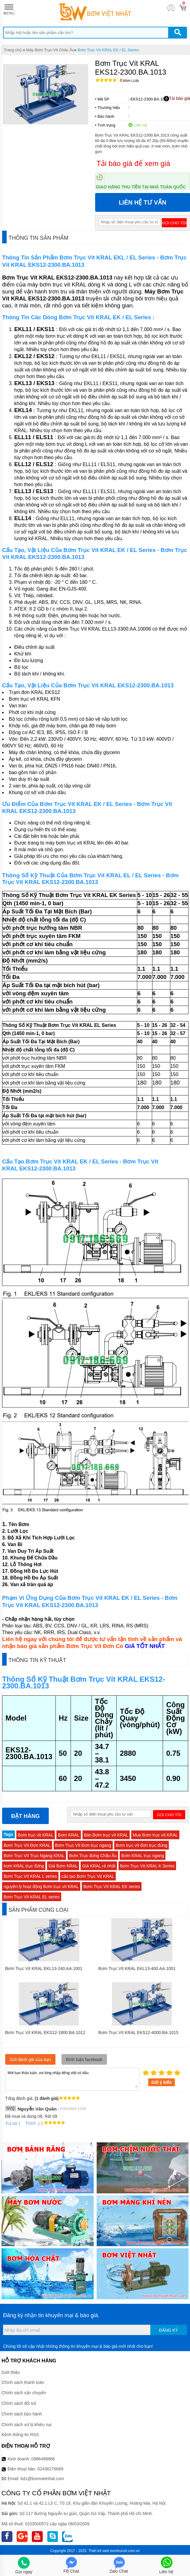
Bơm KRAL (68, 1835)
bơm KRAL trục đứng (24, 1865)
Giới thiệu (11, 2372)
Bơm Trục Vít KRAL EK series (111, 1886)
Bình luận (129, 81)
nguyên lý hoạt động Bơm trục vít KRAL (41, 1886)
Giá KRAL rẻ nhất (98, 1865)
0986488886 (43, 2458)
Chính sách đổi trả (19, 2403)
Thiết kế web (98, 2551)
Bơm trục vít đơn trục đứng (141, 1845)
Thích (28, 2123)
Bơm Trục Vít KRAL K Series (147, 1865)
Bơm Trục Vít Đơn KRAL (27, 1845)
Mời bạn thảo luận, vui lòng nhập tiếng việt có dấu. (72, 2079)
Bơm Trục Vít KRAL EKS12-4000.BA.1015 (138, 2032)
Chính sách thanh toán (23, 2382)
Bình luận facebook (84, 2059)
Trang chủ (13, 50)
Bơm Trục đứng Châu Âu (93, 1855)
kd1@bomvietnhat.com (42, 2478)
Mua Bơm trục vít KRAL (155, 1835)
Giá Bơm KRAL (63, 1865)
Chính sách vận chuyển (24, 2392)
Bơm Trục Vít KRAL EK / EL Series (108, 50)
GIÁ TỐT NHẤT (145, 1646)
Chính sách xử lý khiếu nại (27, 2424)
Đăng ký (168, 2330)
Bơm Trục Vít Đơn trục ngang (83, 1845)
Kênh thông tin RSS (20, 2434)
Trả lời (11, 2123)
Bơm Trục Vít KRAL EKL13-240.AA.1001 (43, 1968)
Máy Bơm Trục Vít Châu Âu (50, 50)
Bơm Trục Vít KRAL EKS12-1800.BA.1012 (45, 2032)
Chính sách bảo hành (22, 2414)
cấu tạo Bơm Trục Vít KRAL (88, 1876)
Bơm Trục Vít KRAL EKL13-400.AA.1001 (137, 1968)
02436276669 (50, 2468)
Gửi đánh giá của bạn (30, 2059)
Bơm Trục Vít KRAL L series (30, 1876)
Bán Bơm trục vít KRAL (106, 1835)
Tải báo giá (177, 98)
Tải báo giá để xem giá (133, 163)
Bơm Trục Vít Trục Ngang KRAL (34, 1855)
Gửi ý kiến (161, 2082)
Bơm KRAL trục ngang (142, 1855)
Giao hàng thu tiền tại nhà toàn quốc (141, 186)
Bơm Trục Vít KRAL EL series (32, 1896)
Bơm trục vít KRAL (36, 1835)
